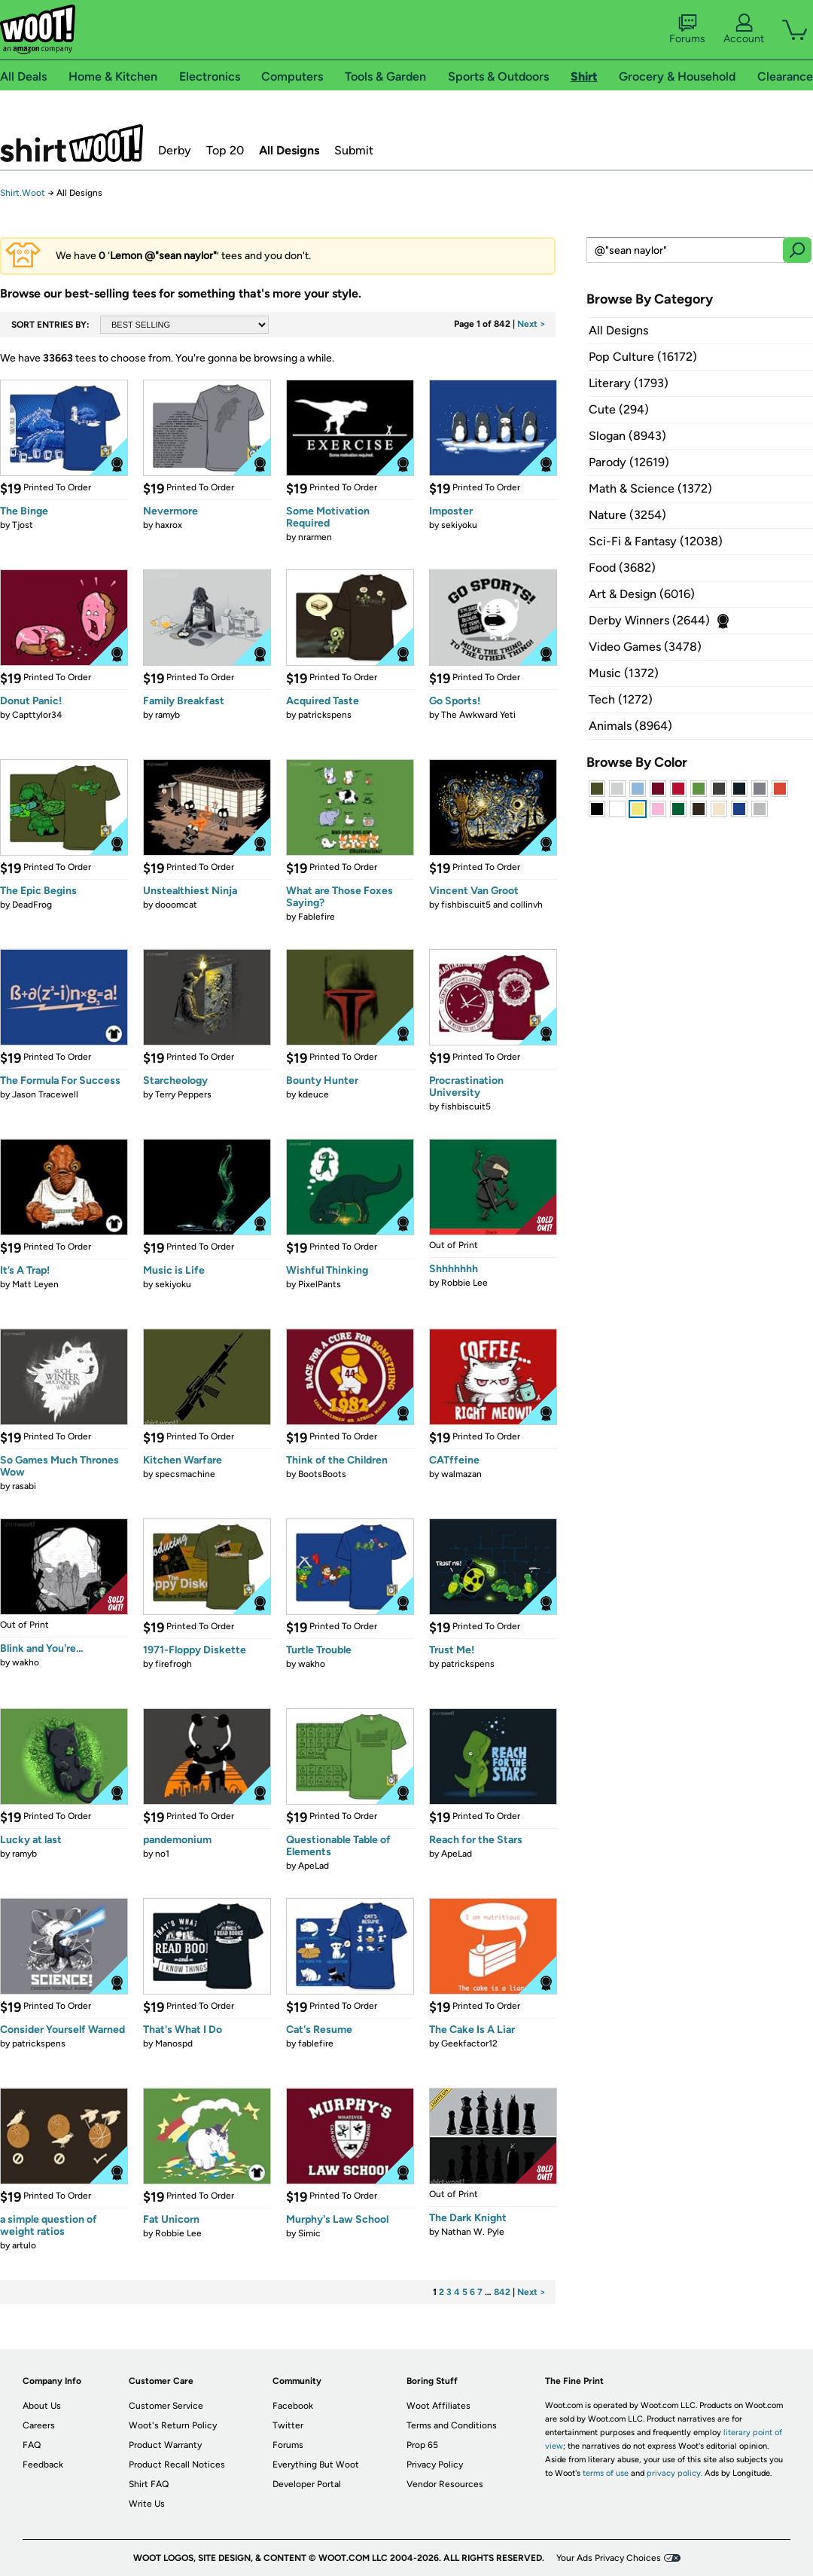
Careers (39, 2425)
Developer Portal (307, 2484)
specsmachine (185, 1474)
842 (502, 2292)
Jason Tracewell (45, 1094)
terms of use (606, 2473)
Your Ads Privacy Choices (608, 2558)
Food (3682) (622, 567)
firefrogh (173, 1664)
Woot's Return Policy (173, 2425)
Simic (309, 2233)
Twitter (288, 2425)
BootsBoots (322, 1474)
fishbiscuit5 (466, 1106)
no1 (162, 1853)
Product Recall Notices (177, 2464)
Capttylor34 (37, 715)
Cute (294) (619, 409)
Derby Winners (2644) (649, 620)
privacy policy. (674, 2473)
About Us (42, 2406)
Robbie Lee (464, 1282)
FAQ (32, 2445)
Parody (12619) (629, 462)
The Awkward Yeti (478, 715)
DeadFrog (32, 904)
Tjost (22, 525)
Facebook (293, 2406)
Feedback (43, 2464)
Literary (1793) (628, 383)
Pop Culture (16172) (643, 356)
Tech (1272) (621, 699)
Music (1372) (624, 673)
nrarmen (315, 537)
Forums (687, 29)
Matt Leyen (35, 1284)
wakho (25, 1662)
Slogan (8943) (627, 436)
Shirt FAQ (149, 2484)
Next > (531, 324)
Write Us (147, 2503)
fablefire (315, 2043)
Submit (353, 150)
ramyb (167, 715)
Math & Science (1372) (650, 488)
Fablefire (316, 916)
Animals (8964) (630, 726)
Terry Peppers (183, 1094)
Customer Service (166, 2406)
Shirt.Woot (71, 143)
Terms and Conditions (451, 2425)
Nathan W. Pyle (472, 2232)
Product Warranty (165, 2445)
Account (743, 29)
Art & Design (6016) (642, 594)
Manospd (174, 2043)
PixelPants (319, 1284)
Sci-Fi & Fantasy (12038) (656, 541)
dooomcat (176, 904)
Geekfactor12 (469, 2043)
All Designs (289, 150)
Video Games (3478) (645, 646)
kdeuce (313, 1094)
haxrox (168, 525)
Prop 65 (422, 2445)
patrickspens (325, 715)
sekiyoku (459, 525)
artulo (24, 2245)
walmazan (461, 1474)
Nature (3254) (627, 515)
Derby (174, 150)
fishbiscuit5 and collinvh (492, 904)
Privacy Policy (434, 2464)
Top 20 (225, 150)
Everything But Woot (316, 2464)
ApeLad (313, 1865)
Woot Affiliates (438, 2406)
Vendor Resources (444, 2484)
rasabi (24, 1486)
